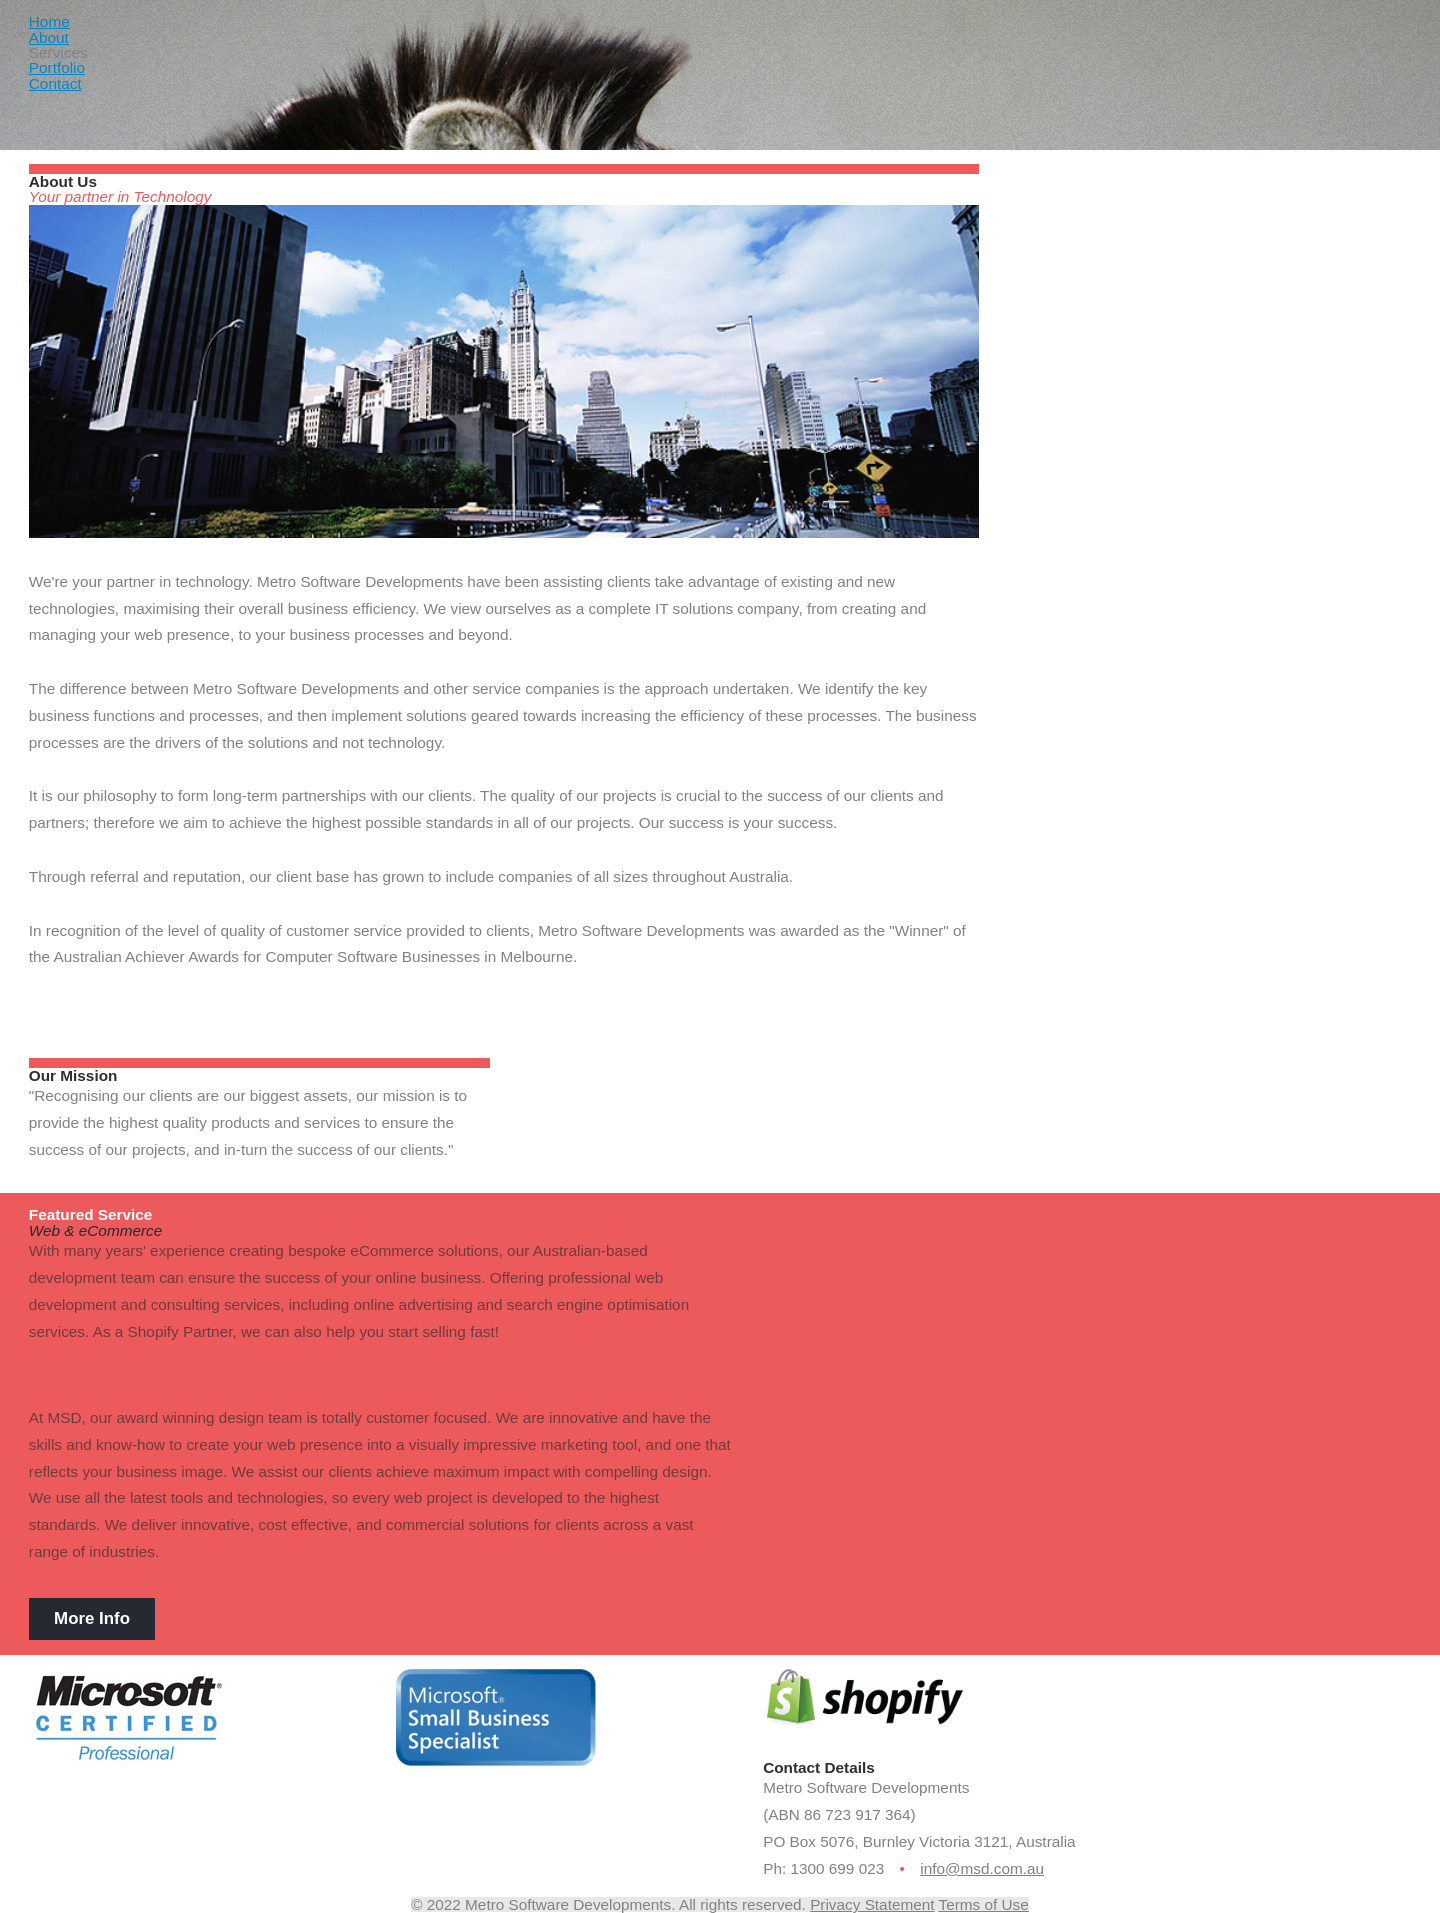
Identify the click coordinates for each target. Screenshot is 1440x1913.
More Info (92, 1618)
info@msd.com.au (982, 1868)
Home (49, 21)
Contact (55, 83)
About (49, 37)
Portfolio (57, 67)
